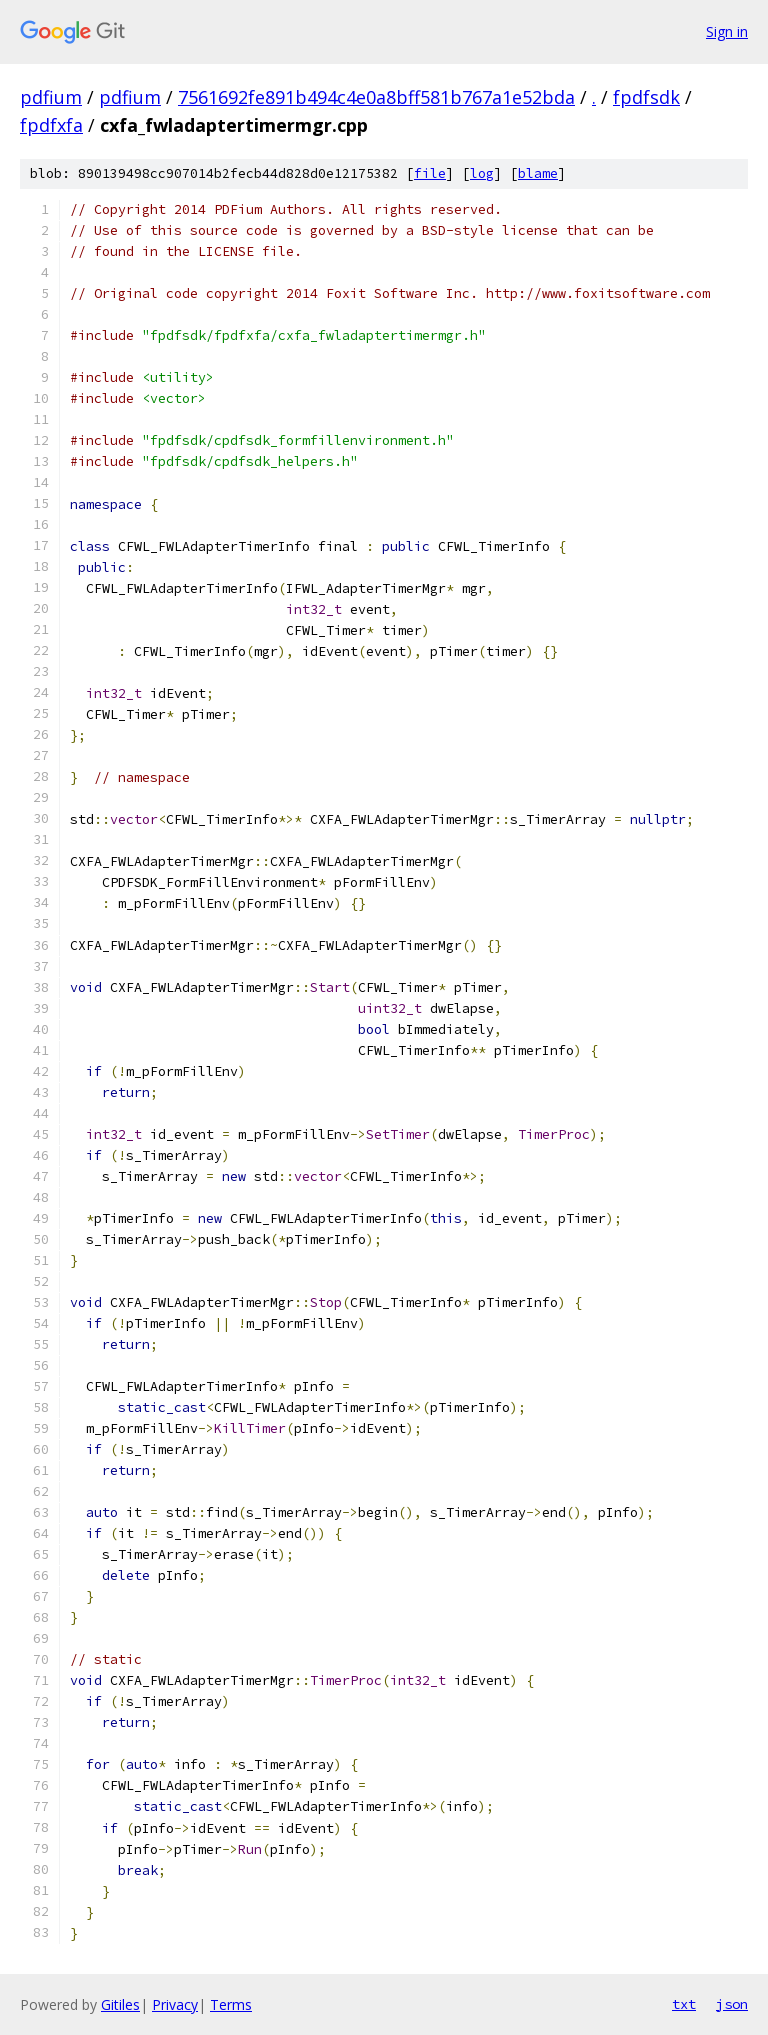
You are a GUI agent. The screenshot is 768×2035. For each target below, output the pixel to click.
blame (538, 173)
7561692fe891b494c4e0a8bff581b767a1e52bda (376, 97)
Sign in (727, 31)
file (430, 173)
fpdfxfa (51, 125)
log (482, 173)
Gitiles (120, 2004)
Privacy (175, 2004)
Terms (231, 2004)
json (732, 2004)
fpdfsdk (646, 97)
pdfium (51, 97)
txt (684, 2004)
